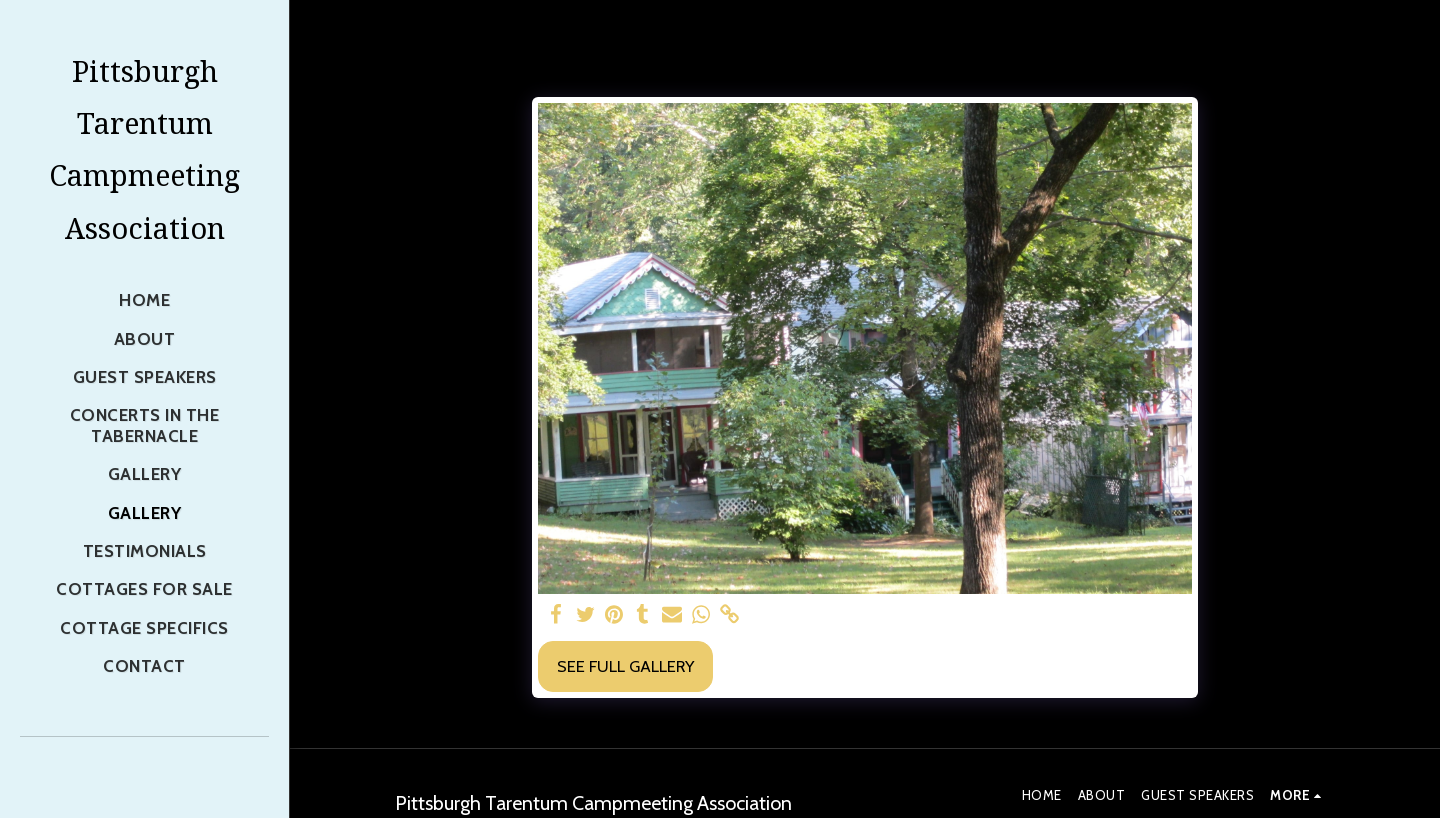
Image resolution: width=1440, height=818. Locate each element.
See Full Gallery (625, 666)
